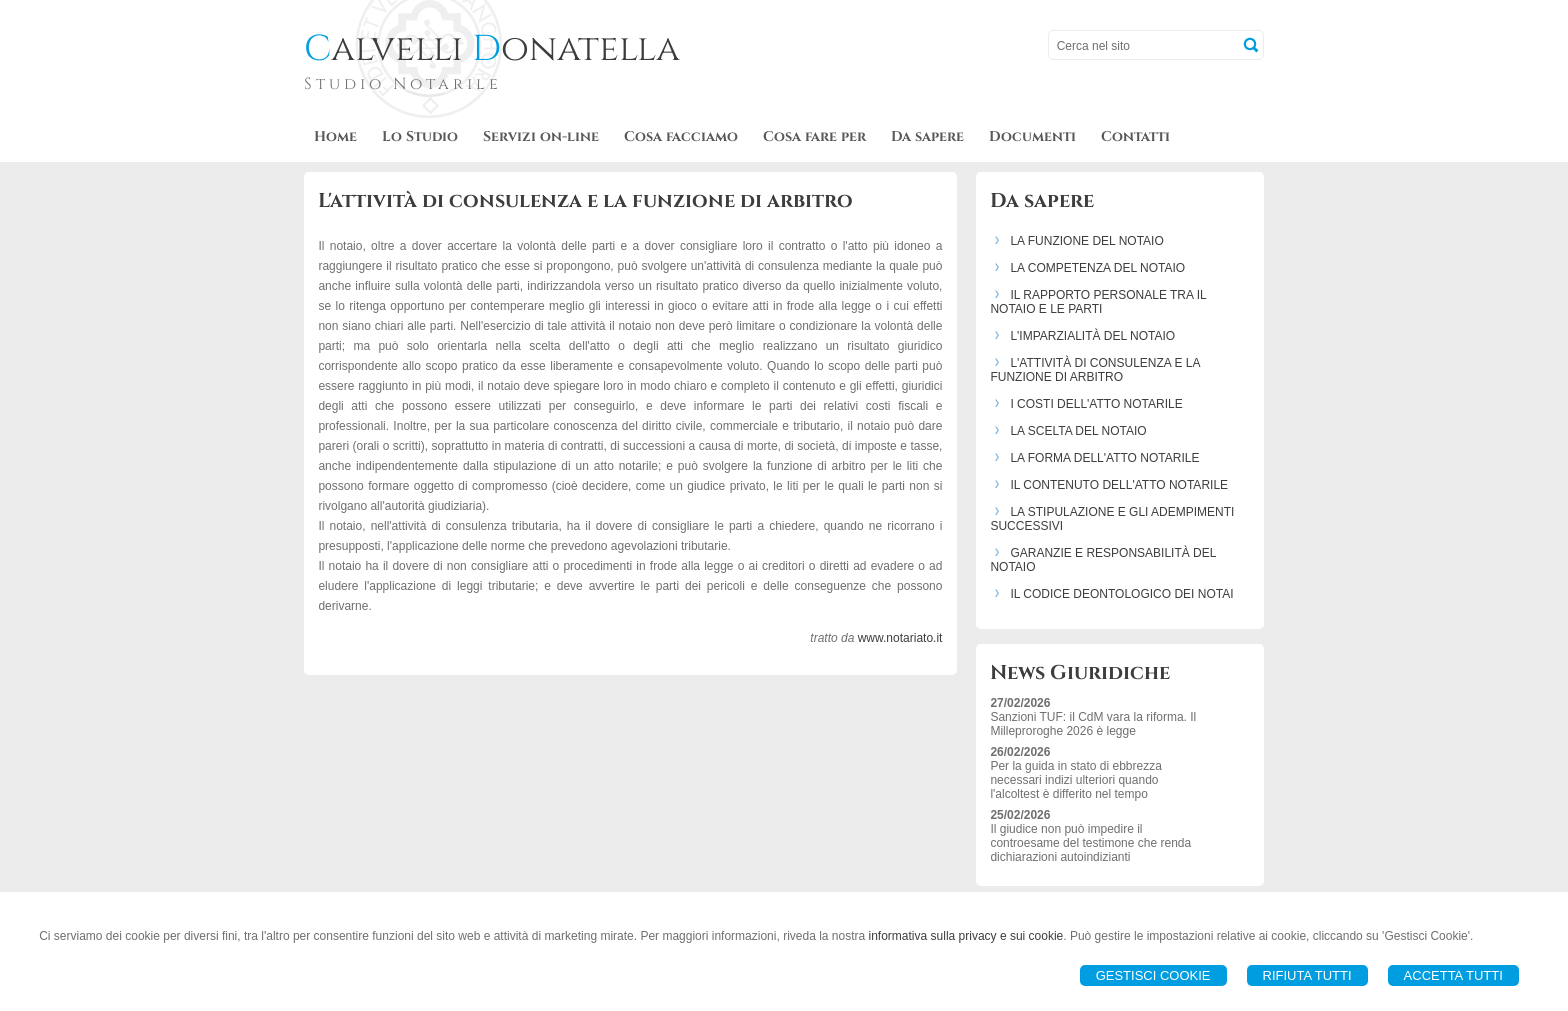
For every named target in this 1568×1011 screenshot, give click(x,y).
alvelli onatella (492, 49)
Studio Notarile (403, 84)
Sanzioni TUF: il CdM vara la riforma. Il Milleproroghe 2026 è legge (1093, 724)
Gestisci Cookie (1153, 975)
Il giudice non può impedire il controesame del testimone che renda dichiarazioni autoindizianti (1090, 843)
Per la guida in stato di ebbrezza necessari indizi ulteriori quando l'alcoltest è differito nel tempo (1075, 780)
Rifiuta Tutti (1307, 975)
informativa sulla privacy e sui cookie (966, 936)
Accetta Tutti (1453, 975)
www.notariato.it (900, 638)
